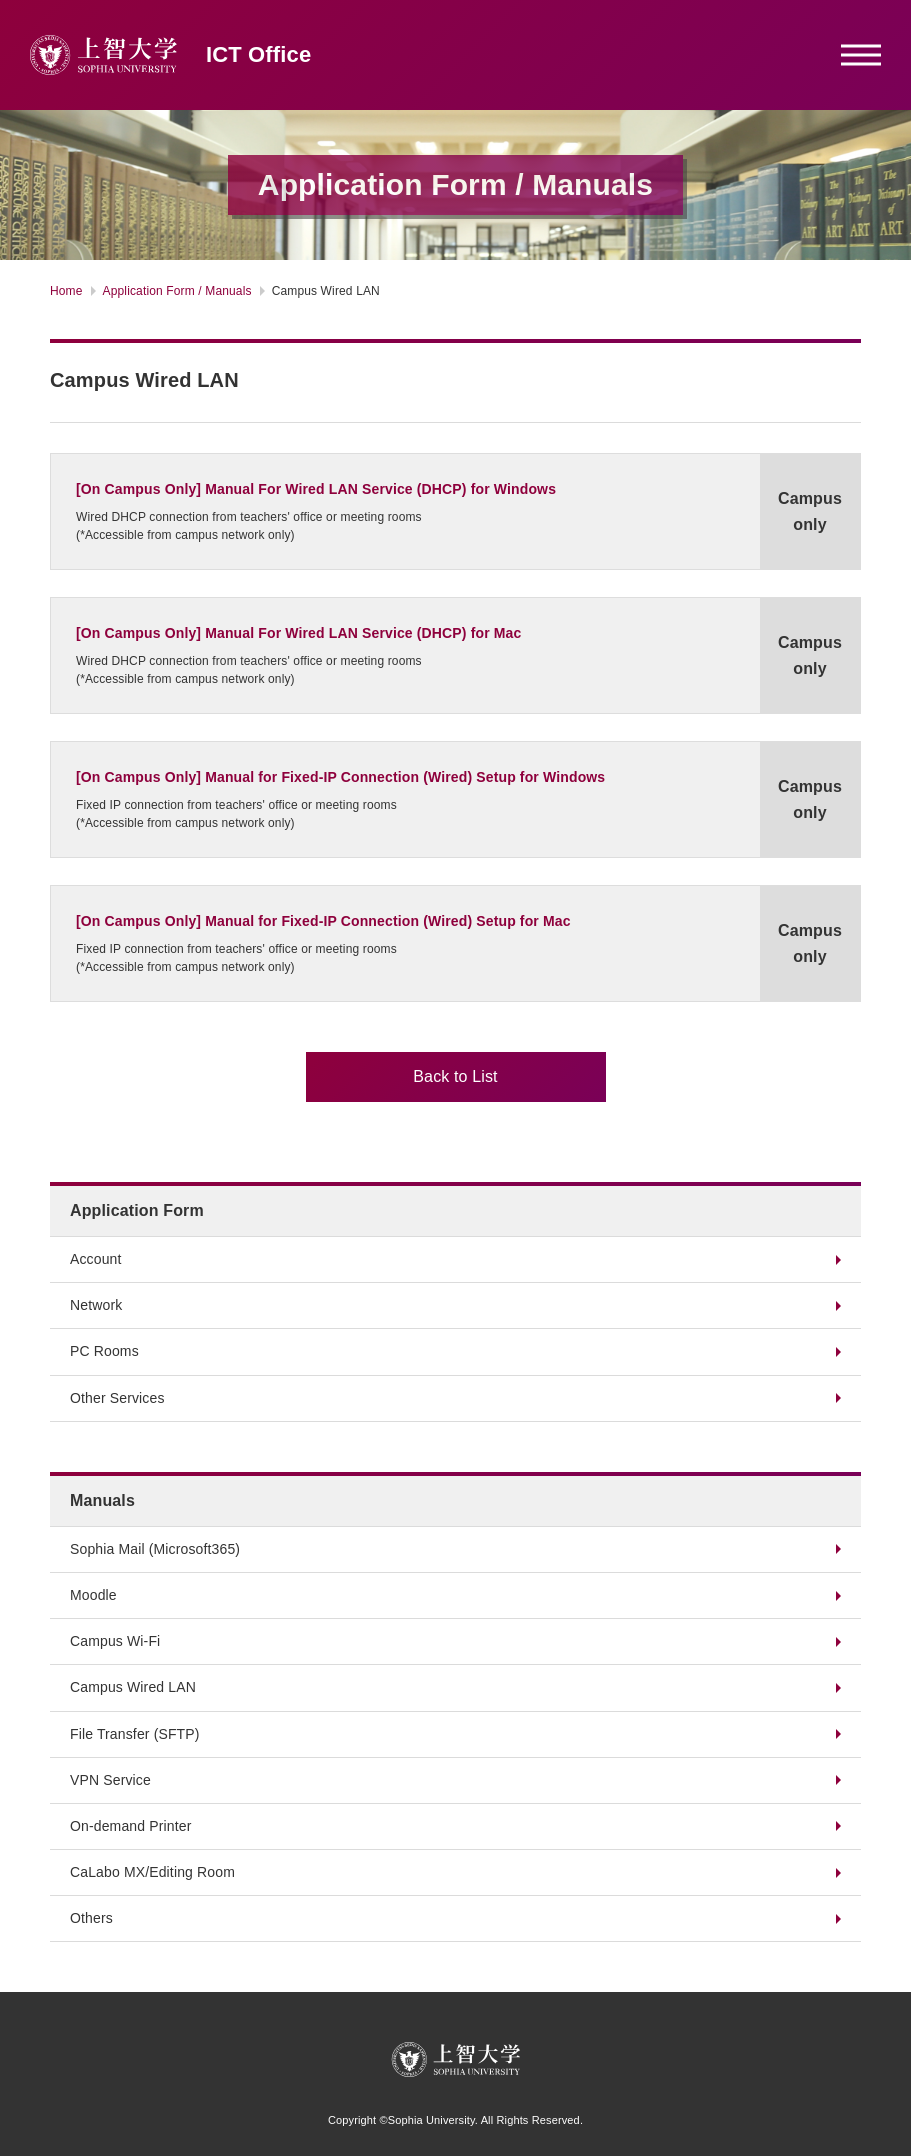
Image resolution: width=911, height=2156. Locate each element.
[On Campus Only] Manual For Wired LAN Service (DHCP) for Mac (298, 633)
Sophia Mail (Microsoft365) (155, 1549)
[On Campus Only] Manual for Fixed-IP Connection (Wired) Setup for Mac (323, 921)
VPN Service (110, 1780)
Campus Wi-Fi (115, 1641)
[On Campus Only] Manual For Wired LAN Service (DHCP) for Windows (316, 489)
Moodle (93, 1595)
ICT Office (258, 54)
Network (96, 1305)
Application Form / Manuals (177, 291)
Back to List (455, 1076)
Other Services (117, 1398)
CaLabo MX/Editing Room (152, 1872)
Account (96, 1259)
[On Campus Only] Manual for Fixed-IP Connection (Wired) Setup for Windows (340, 777)
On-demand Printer (130, 1826)
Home (66, 291)
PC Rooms (104, 1351)
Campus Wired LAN (133, 1687)
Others (91, 1918)
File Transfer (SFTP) (135, 1734)
